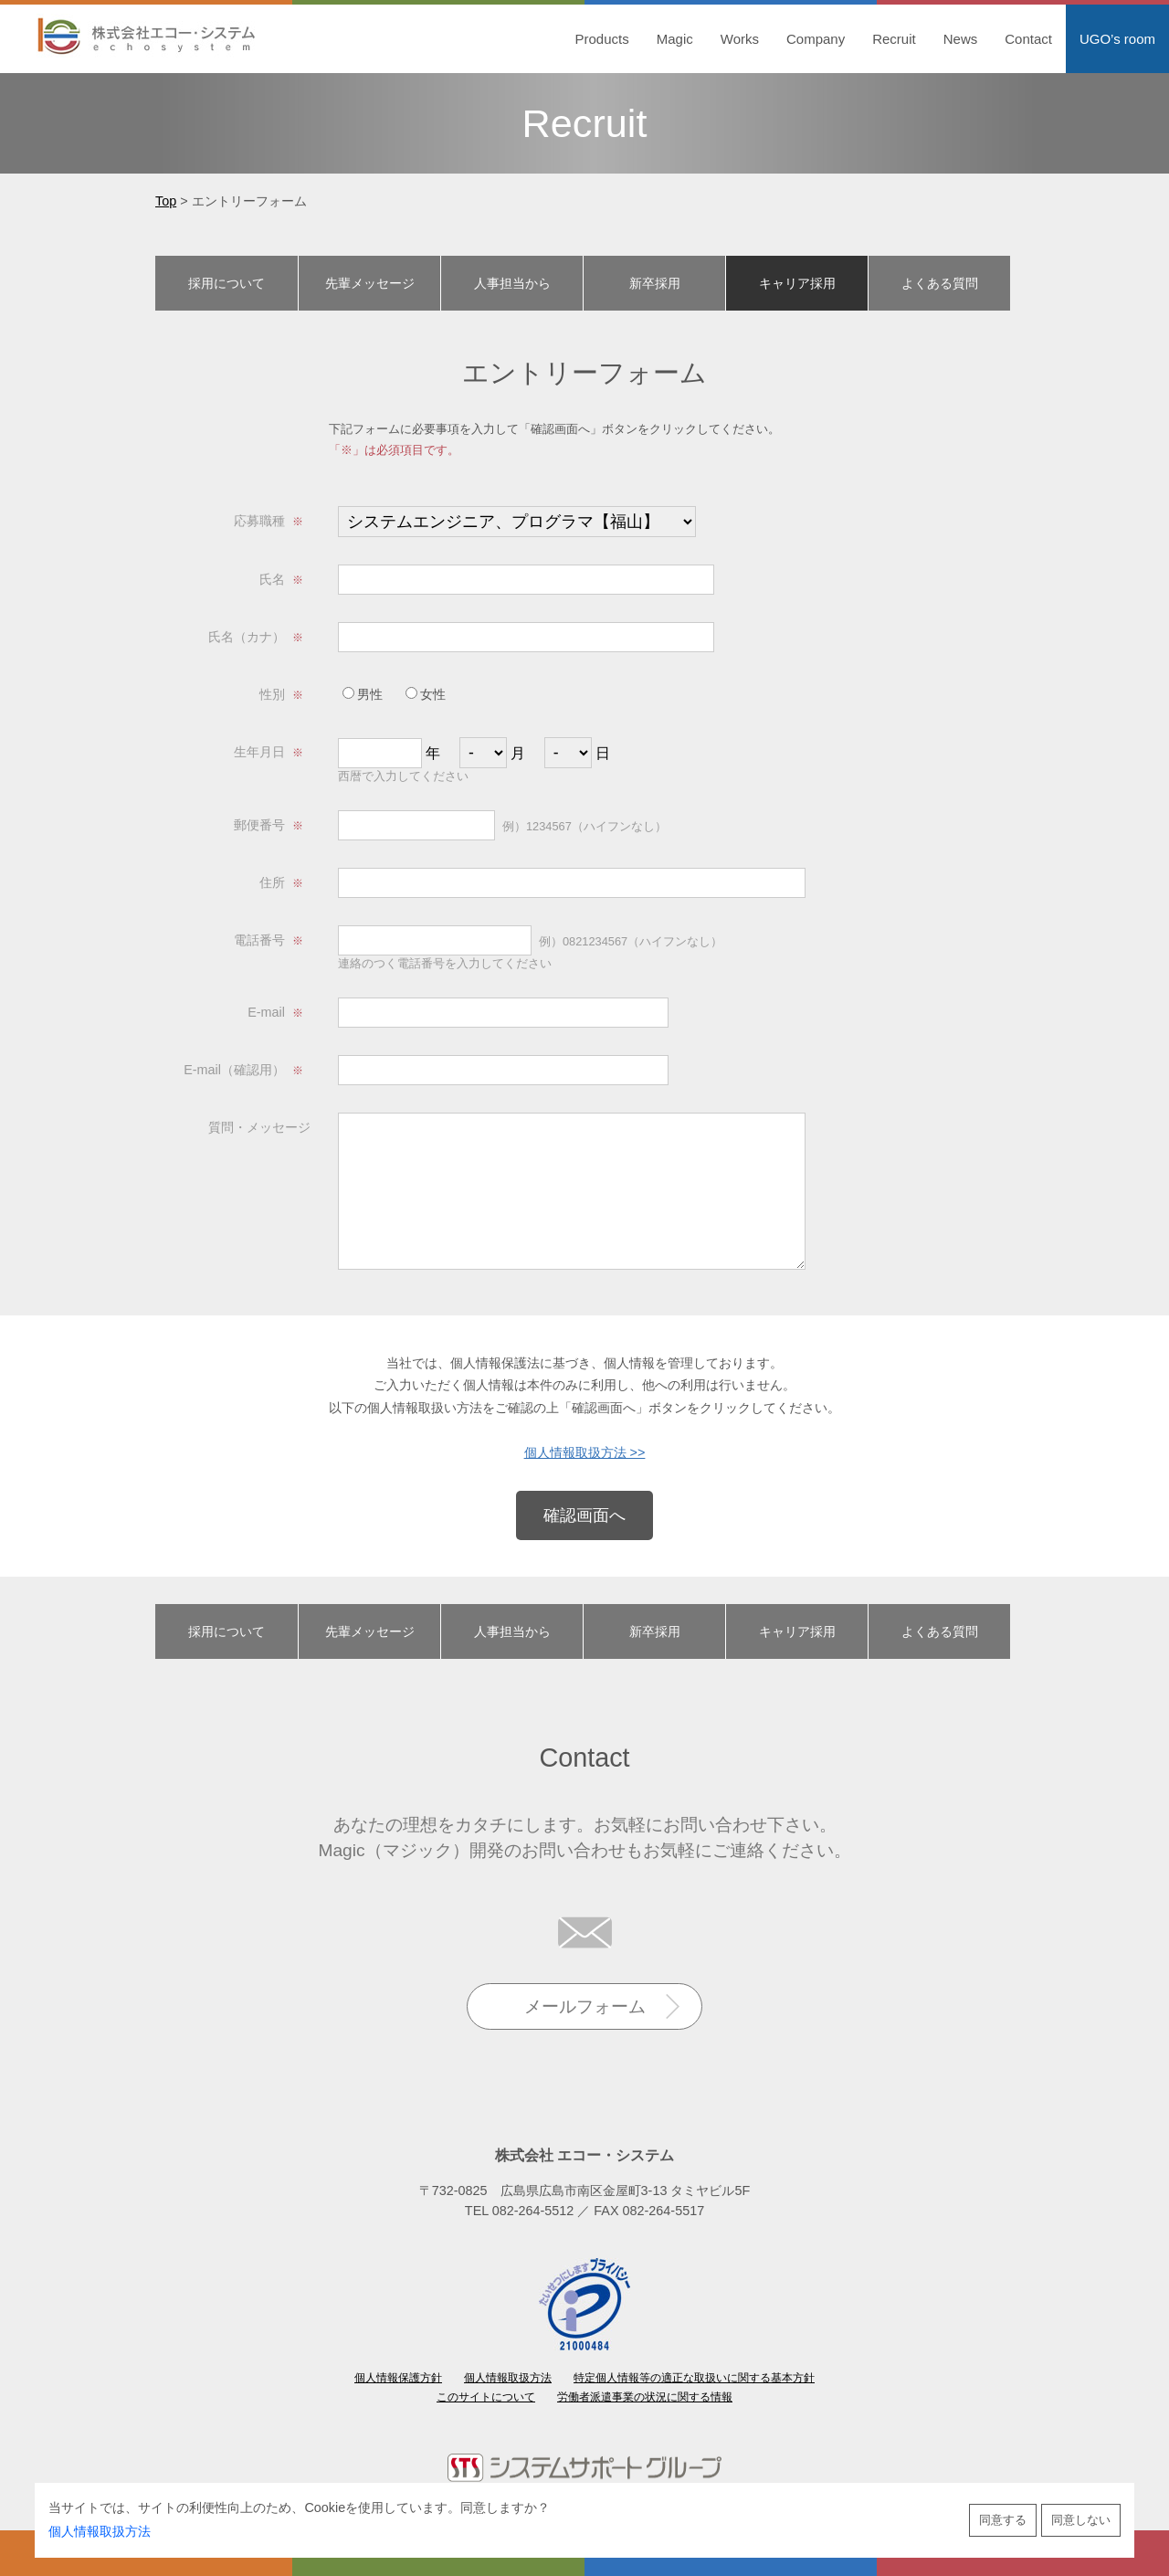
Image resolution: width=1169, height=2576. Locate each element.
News (960, 39)
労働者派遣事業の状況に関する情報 (644, 2397)
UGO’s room (1117, 39)
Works (740, 39)
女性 (425, 694)
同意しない (1081, 2520)
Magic (675, 39)
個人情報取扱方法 (99, 2531)
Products (602, 39)
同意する (1003, 2520)
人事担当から (512, 283)
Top (165, 201)
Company (815, 39)
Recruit (894, 39)
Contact (1028, 39)
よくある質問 (939, 283)
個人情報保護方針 (398, 2377)
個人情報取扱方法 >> (585, 1452)
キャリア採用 (797, 283)
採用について (226, 283)
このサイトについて (486, 2397)
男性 (362, 694)
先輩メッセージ (370, 283)
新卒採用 (654, 283)
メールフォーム (585, 2006)
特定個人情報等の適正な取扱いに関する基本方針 (694, 2377)
